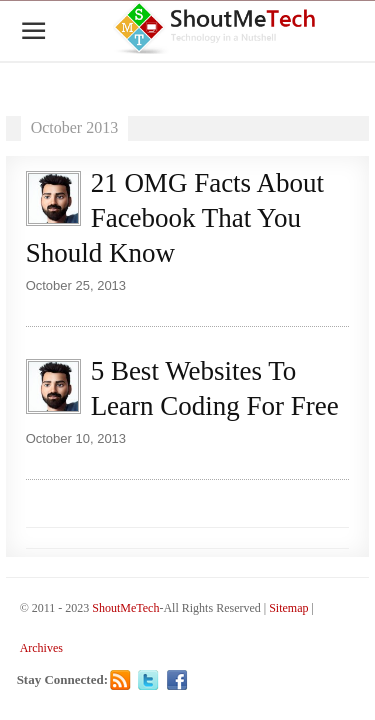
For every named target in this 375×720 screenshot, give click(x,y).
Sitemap (288, 608)
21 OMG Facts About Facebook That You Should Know (175, 218)
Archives (41, 648)
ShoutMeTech (125, 608)
